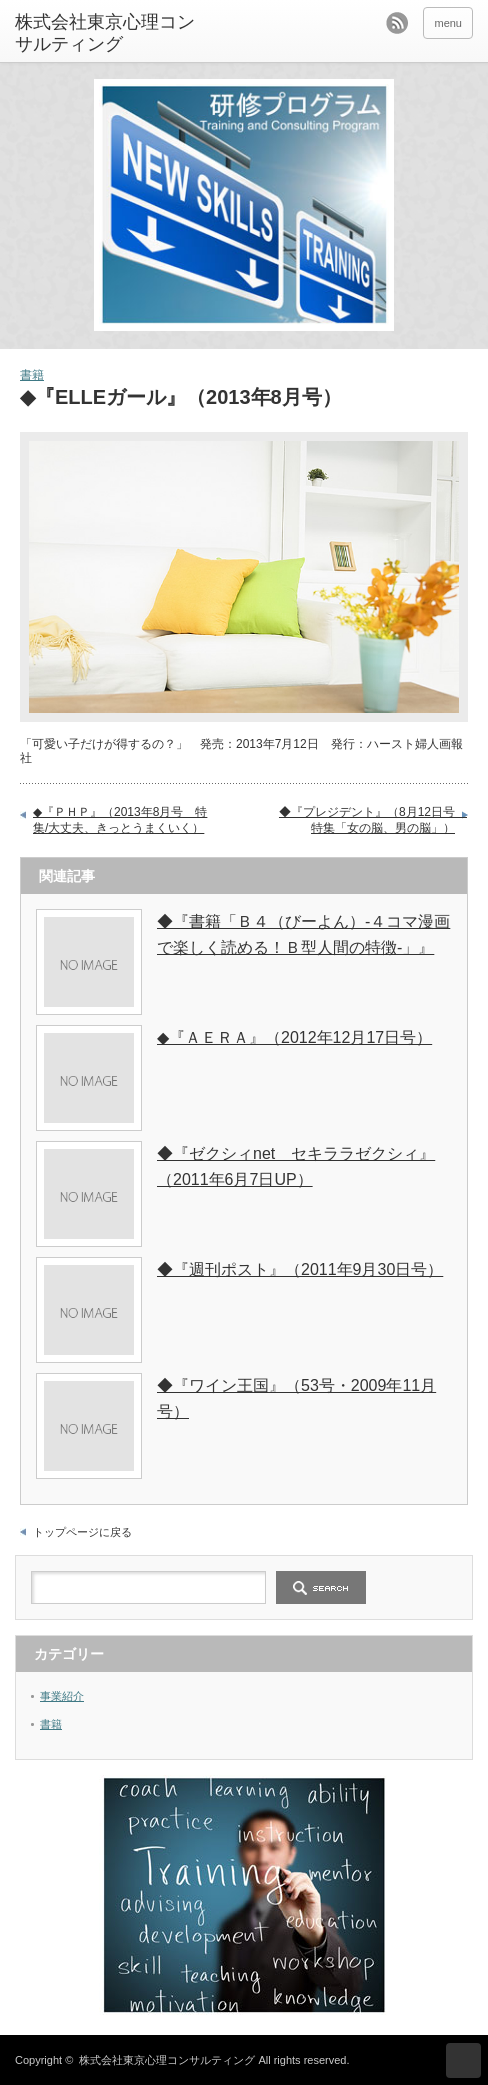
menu (448, 23)
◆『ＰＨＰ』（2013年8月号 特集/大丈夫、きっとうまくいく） (120, 820)
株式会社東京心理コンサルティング (167, 2060)
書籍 (32, 375)
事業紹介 (62, 1696)
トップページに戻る (82, 1532)
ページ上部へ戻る (463, 2060)
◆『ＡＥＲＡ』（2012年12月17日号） (294, 1037)
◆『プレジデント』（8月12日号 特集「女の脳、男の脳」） (373, 820)
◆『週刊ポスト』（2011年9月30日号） (300, 1269)
